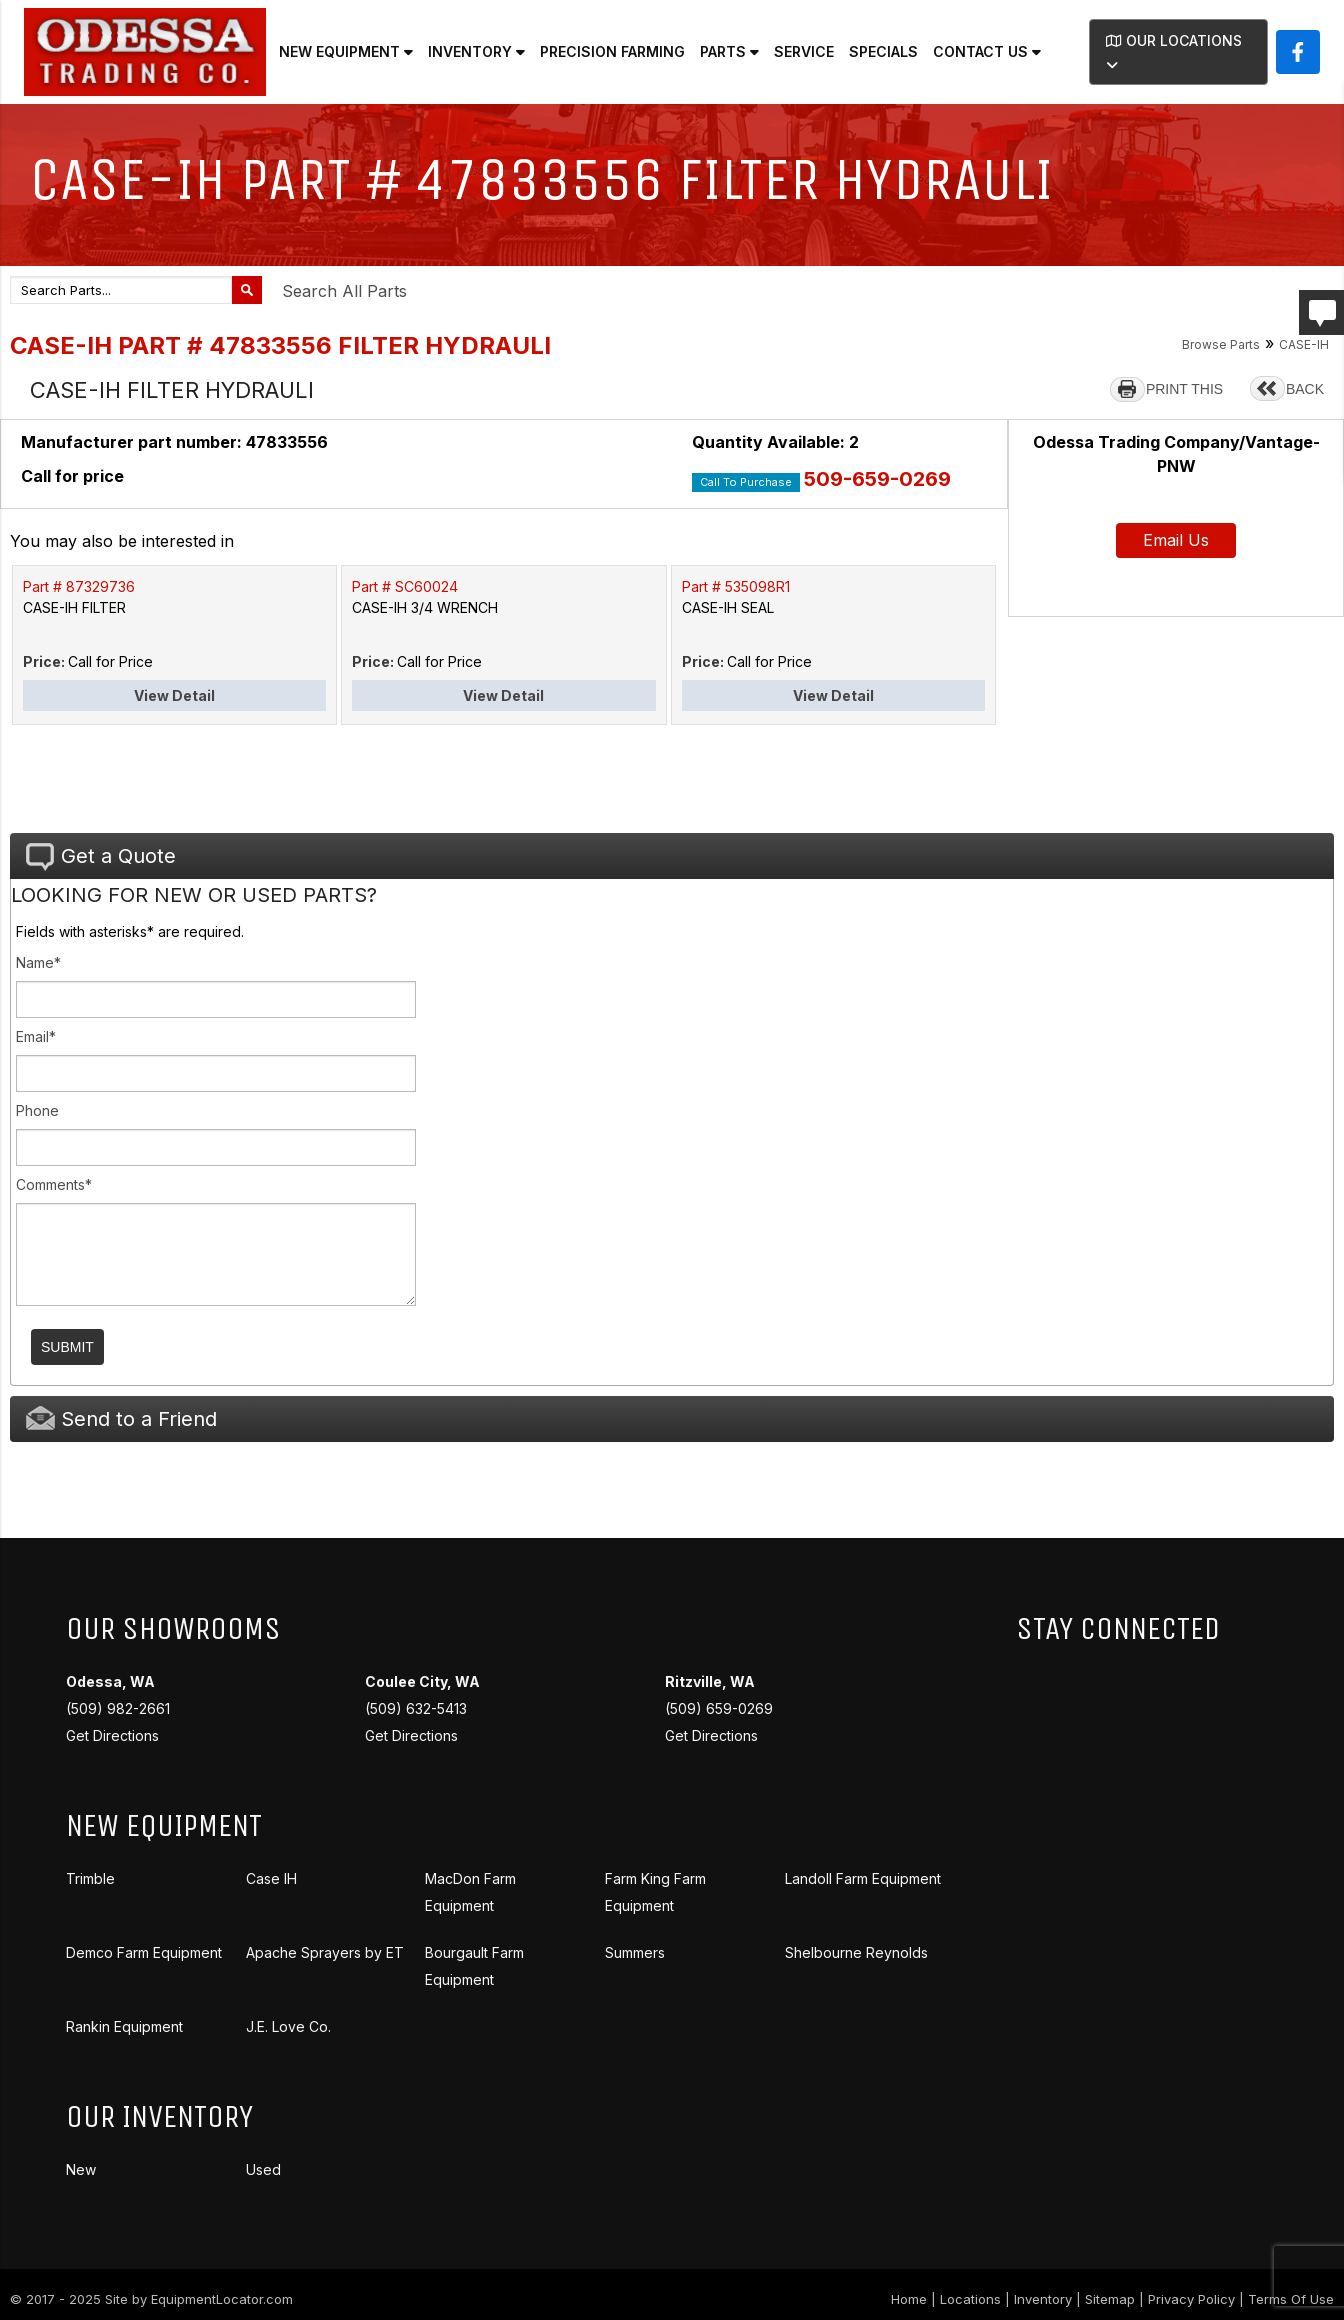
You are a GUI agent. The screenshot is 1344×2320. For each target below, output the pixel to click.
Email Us (1176, 540)
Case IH (271, 1878)
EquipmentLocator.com (222, 2299)
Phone (37, 1110)
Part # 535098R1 (736, 586)
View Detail (174, 695)
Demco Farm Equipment (144, 1952)
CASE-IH (1304, 344)
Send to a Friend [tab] (121, 1418)
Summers (635, 1952)
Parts (729, 51)
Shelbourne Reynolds (856, 1952)
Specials (883, 51)
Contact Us (987, 51)
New (81, 2169)
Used (263, 2169)
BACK (1305, 389)
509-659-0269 (877, 479)
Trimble (90, 1878)
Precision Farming (612, 51)
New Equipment (346, 51)
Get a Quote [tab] (101, 857)
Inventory (476, 51)
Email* (36, 1036)
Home (909, 2299)
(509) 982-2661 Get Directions (118, 1708)
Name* (38, 962)
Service (804, 51)
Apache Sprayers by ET (325, 1952)
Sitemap (1110, 2299)
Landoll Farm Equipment (863, 1878)
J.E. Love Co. (288, 2026)
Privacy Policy (1191, 2299)
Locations (970, 2299)
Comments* (54, 1184)
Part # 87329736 (79, 586)
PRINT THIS (1184, 389)
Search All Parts (344, 291)
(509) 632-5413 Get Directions (422, 1708)
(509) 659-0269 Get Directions (719, 1708)
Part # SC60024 (405, 586)
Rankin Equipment (124, 2026)
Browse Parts (1221, 344)
